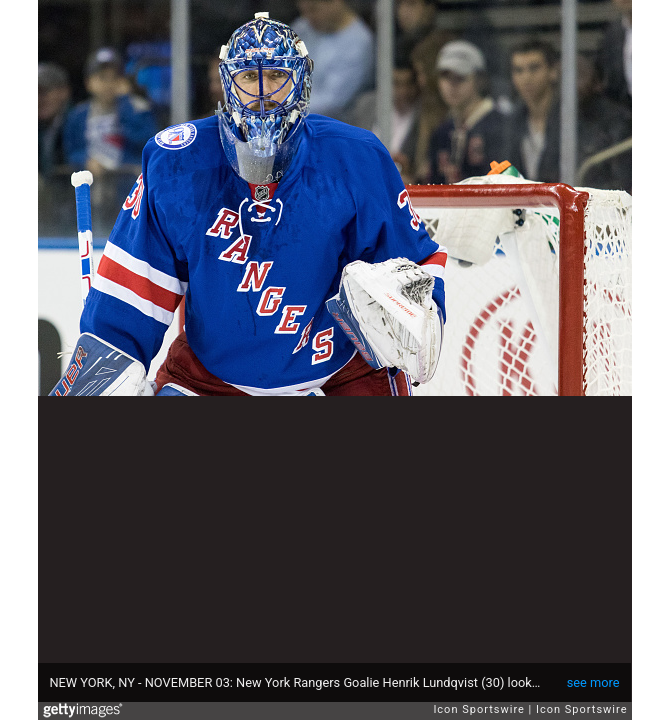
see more (593, 682)
